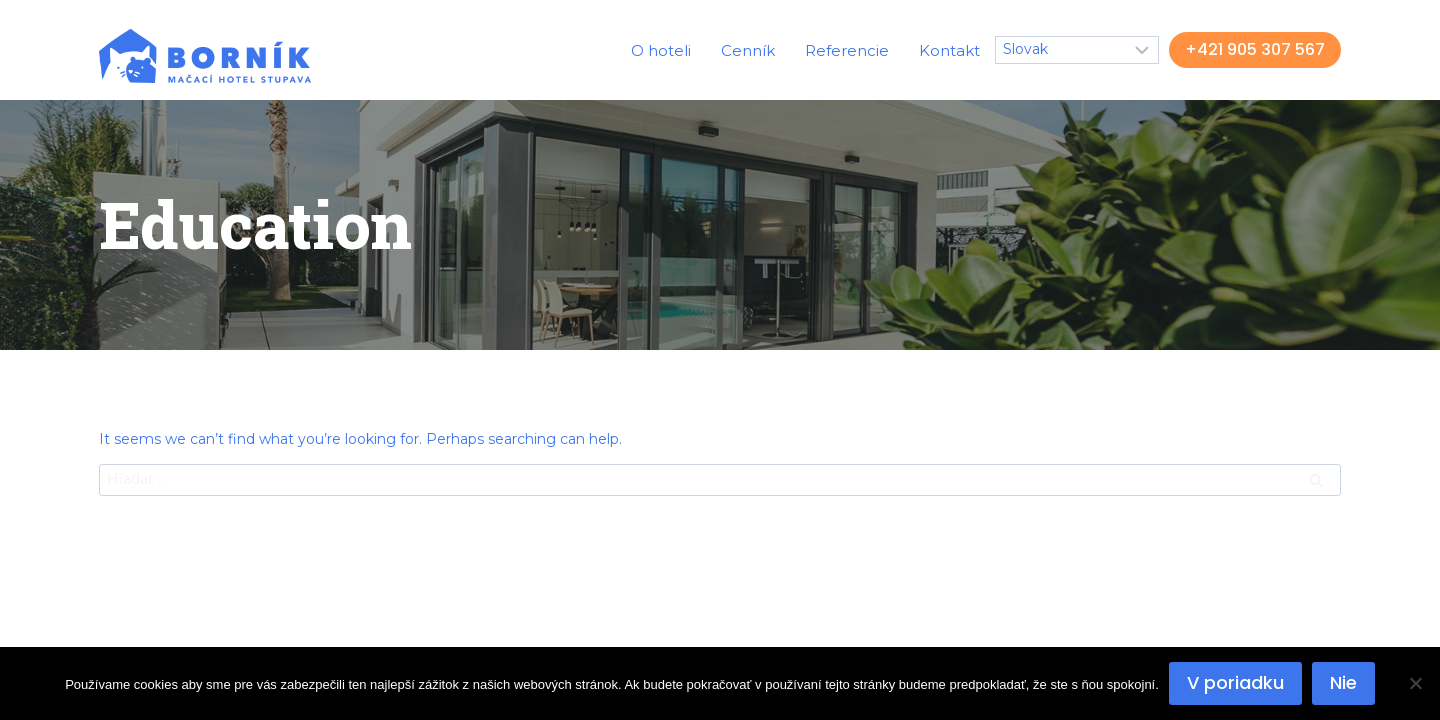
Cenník (748, 50)
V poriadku (1235, 682)
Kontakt (949, 50)
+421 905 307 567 (1255, 49)
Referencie (847, 50)
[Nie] (1415, 683)
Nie (1343, 682)
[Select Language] (1077, 49)
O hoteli (661, 50)
